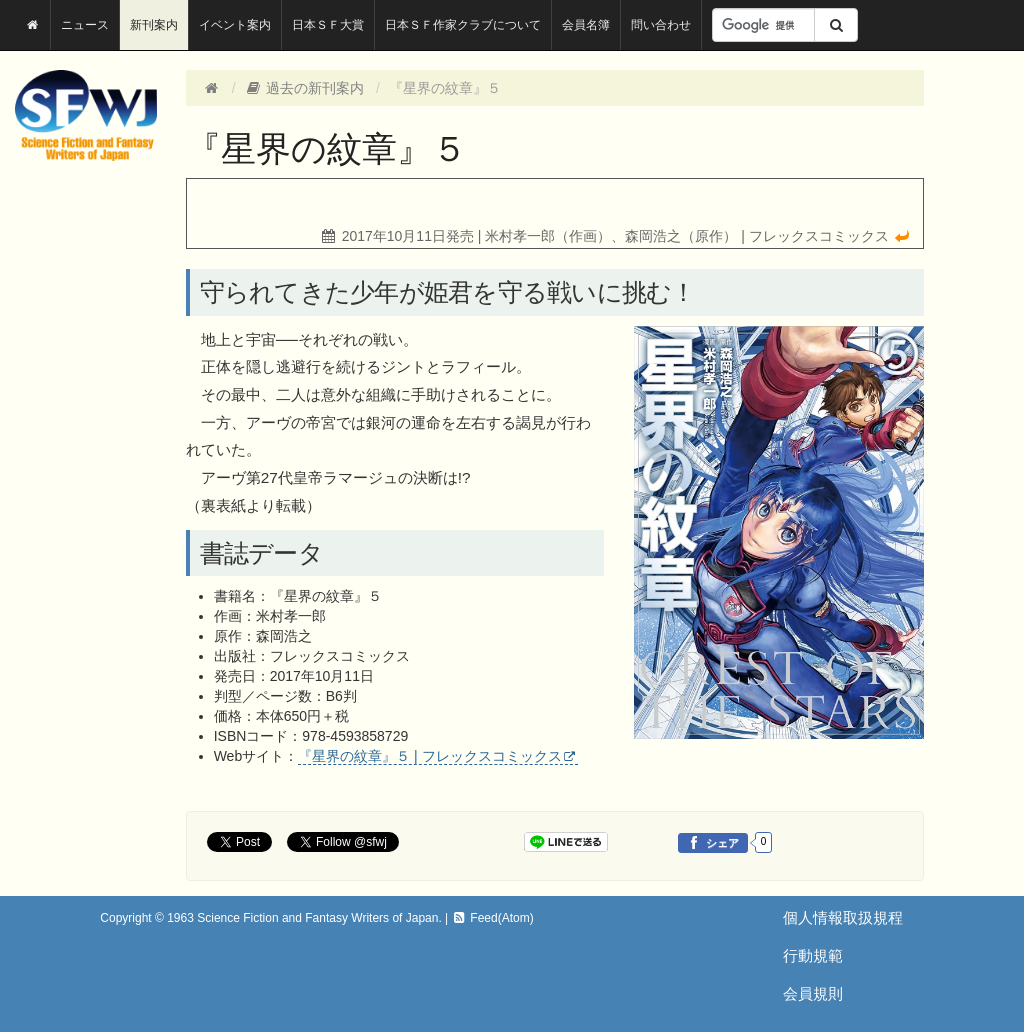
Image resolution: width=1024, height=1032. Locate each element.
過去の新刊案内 (305, 88)
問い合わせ (661, 25)
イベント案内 (235, 25)
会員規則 (813, 993)
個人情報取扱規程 (843, 917)
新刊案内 (154, 25)
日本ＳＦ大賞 (328, 25)
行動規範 (813, 955)
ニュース (85, 25)
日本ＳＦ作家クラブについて (463, 25)
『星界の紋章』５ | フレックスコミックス (429, 756)
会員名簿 (586, 25)
